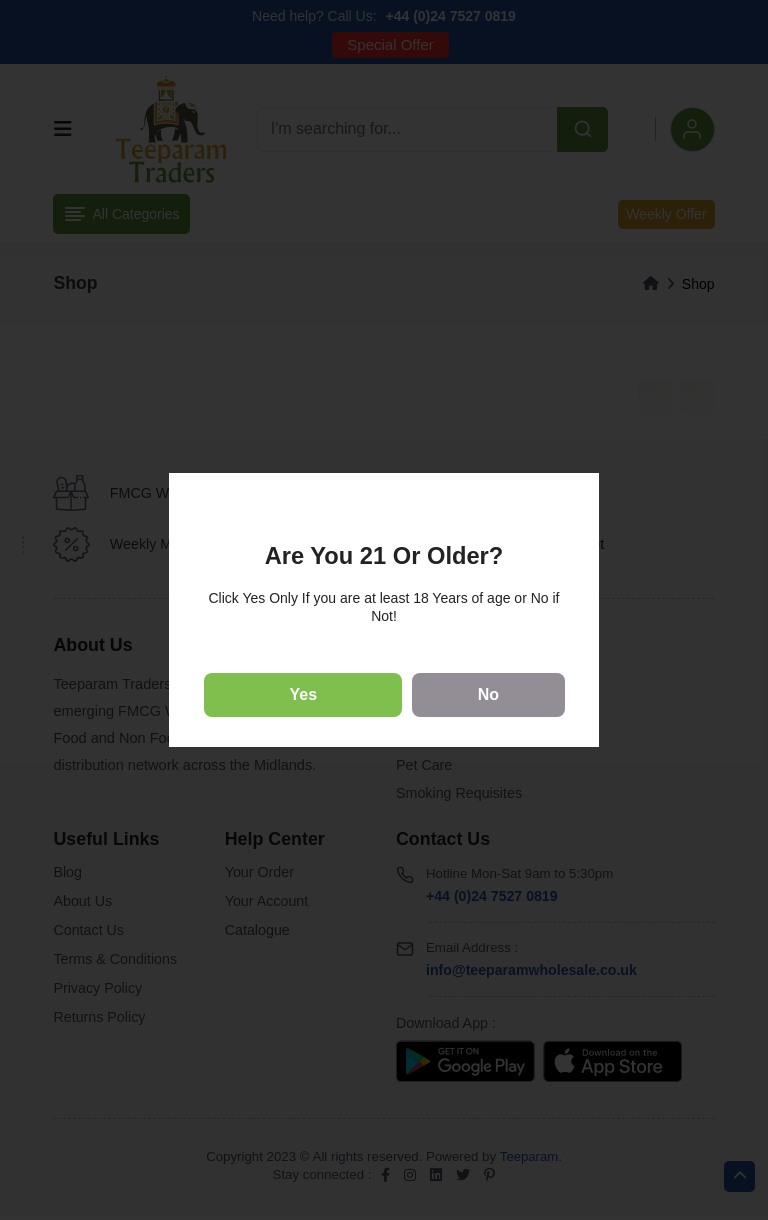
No (488, 694)
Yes (304, 694)
